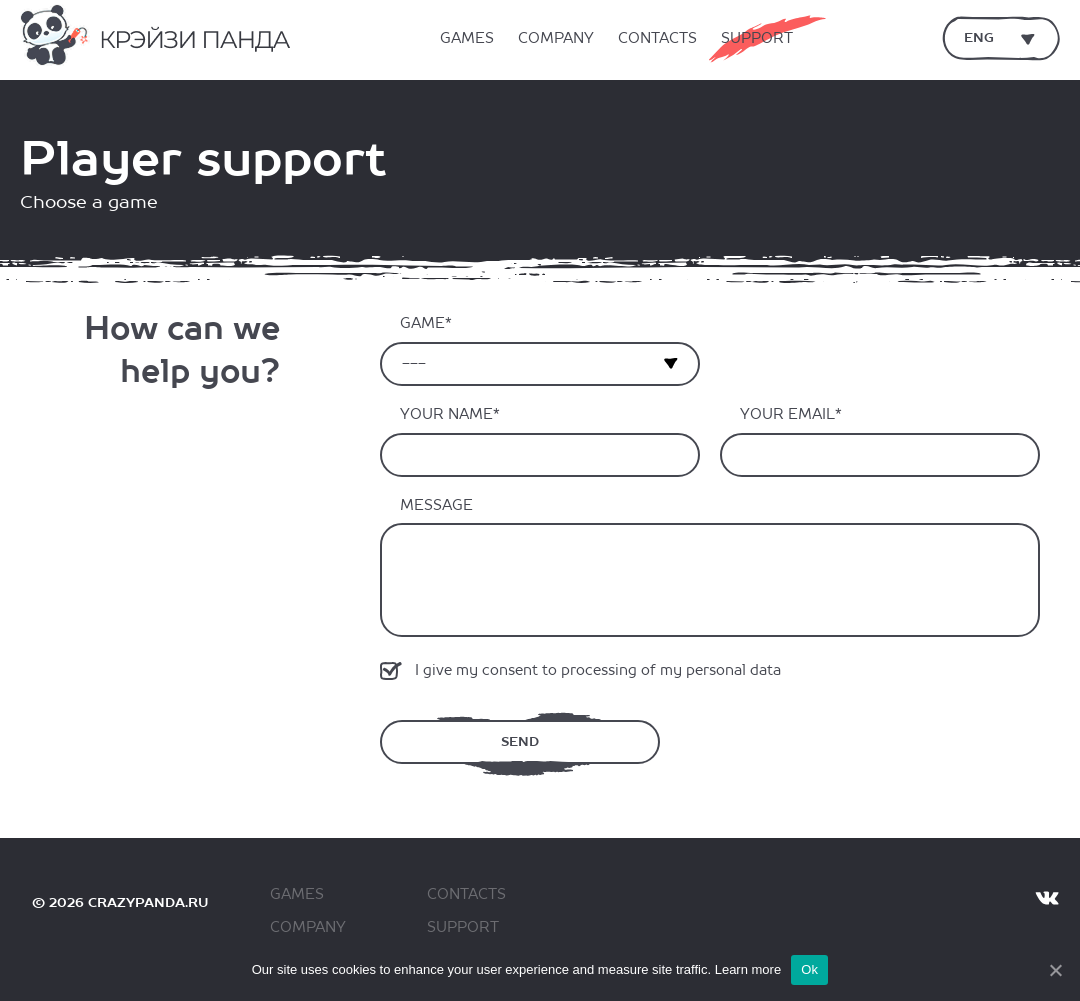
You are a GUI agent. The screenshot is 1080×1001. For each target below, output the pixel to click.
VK (1047, 898)
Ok (809, 969)
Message (436, 505)
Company (556, 40)
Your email (787, 414)
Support (757, 40)
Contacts (657, 40)
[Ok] (1055, 970)
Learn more (748, 969)
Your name (446, 414)
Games (467, 40)
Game (422, 323)
